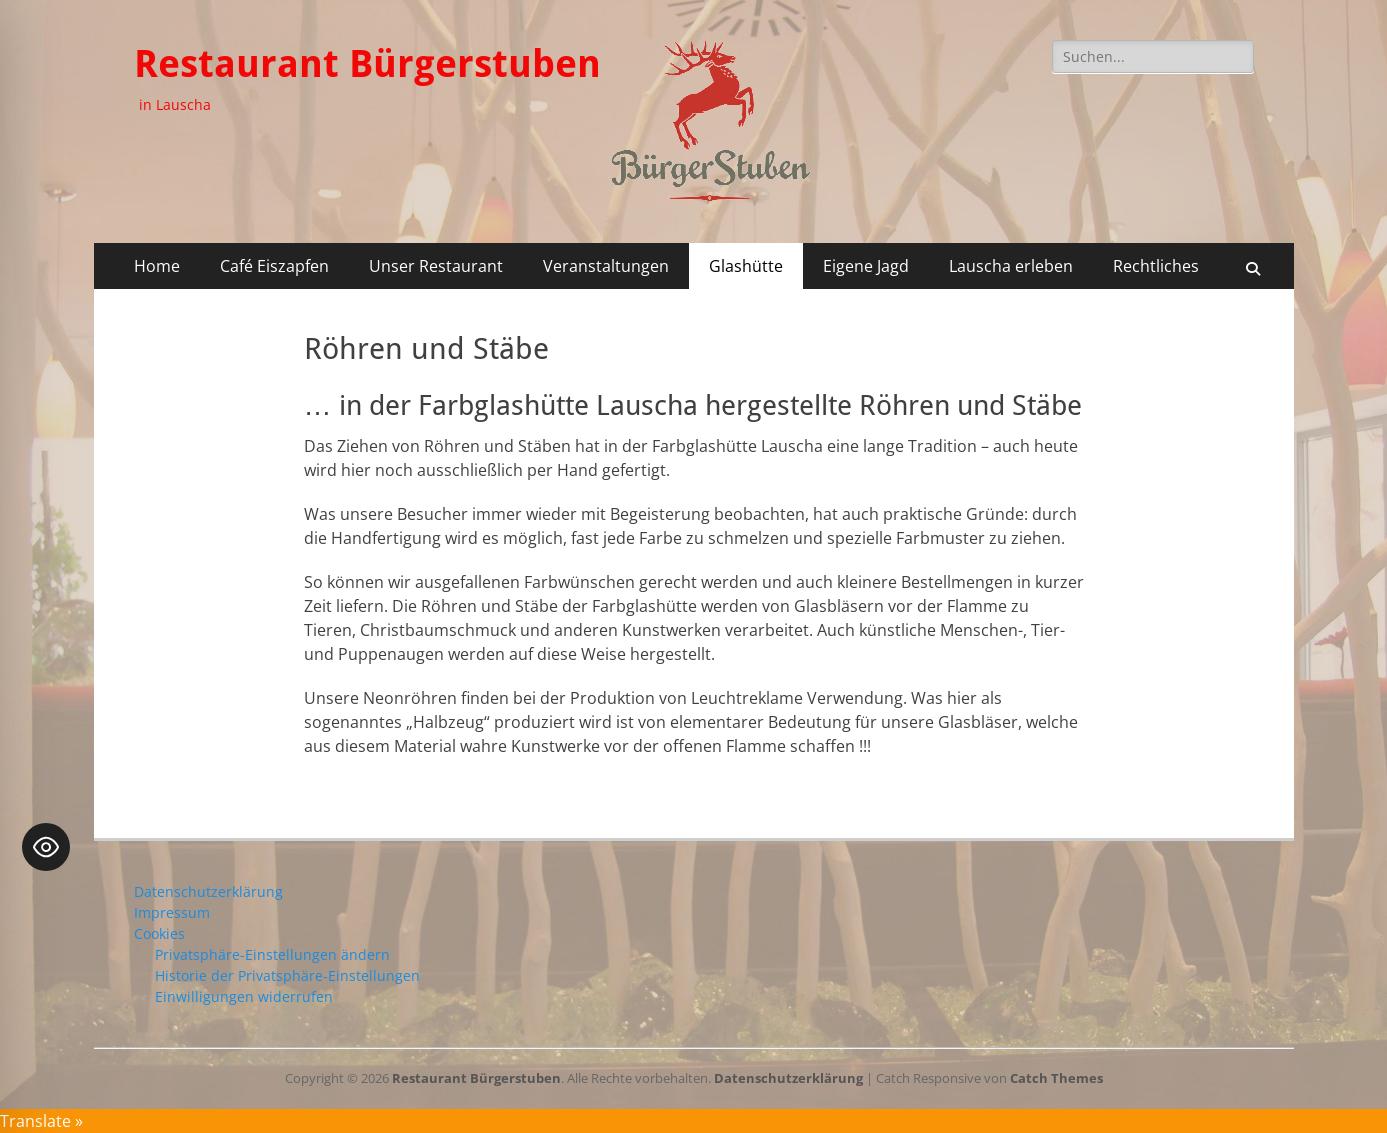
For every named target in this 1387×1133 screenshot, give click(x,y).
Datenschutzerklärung (208, 891)
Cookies (159, 933)
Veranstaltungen (606, 266)
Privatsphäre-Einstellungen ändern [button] (272, 954)
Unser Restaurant (436, 266)
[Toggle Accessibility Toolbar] (46, 847)
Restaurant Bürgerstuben (367, 64)
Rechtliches (1156, 266)
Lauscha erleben (1011, 266)
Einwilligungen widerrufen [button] (244, 996)
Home (157, 266)
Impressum (172, 912)
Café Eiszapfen (274, 266)
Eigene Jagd (866, 266)
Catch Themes (1056, 1078)
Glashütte (746, 266)
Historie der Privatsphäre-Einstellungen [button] (287, 975)
